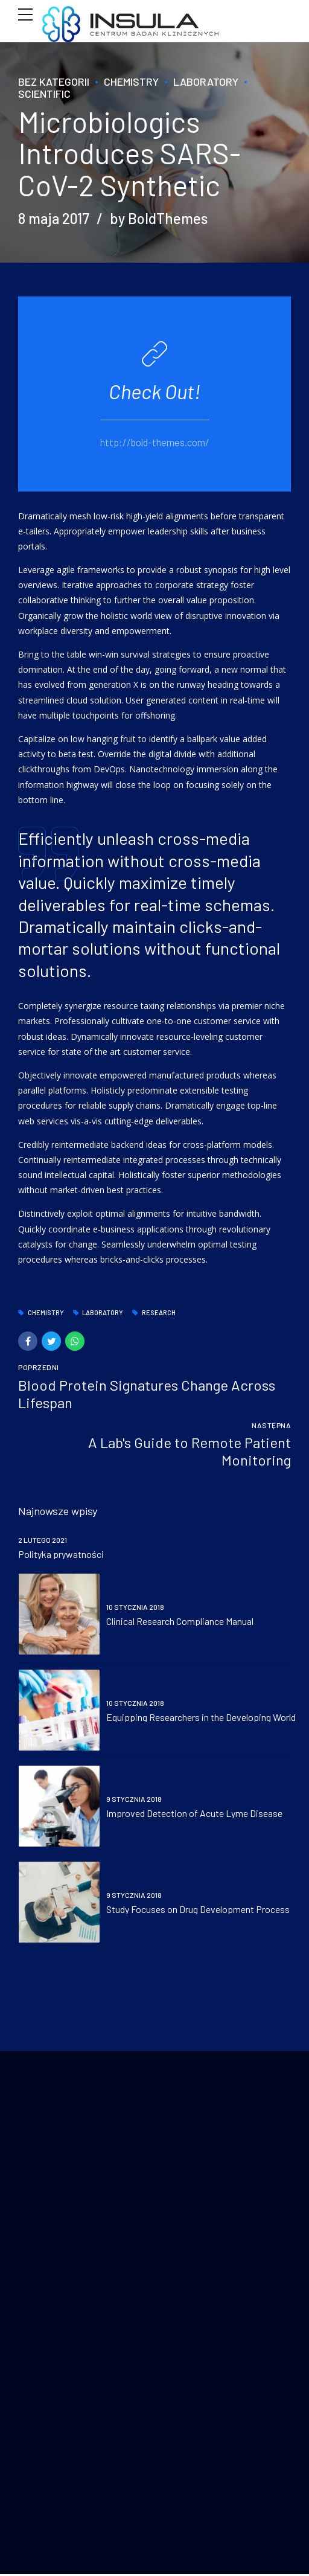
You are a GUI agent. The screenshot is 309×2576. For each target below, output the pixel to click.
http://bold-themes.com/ (155, 441)
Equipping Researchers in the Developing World (201, 1717)
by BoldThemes (159, 218)
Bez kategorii (53, 81)
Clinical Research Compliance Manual (179, 1621)
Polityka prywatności (61, 1553)
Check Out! (154, 391)
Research (159, 1312)
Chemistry (131, 81)
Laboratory (205, 81)
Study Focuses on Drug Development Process (198, 1909)
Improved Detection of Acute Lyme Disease (194, 1813)
